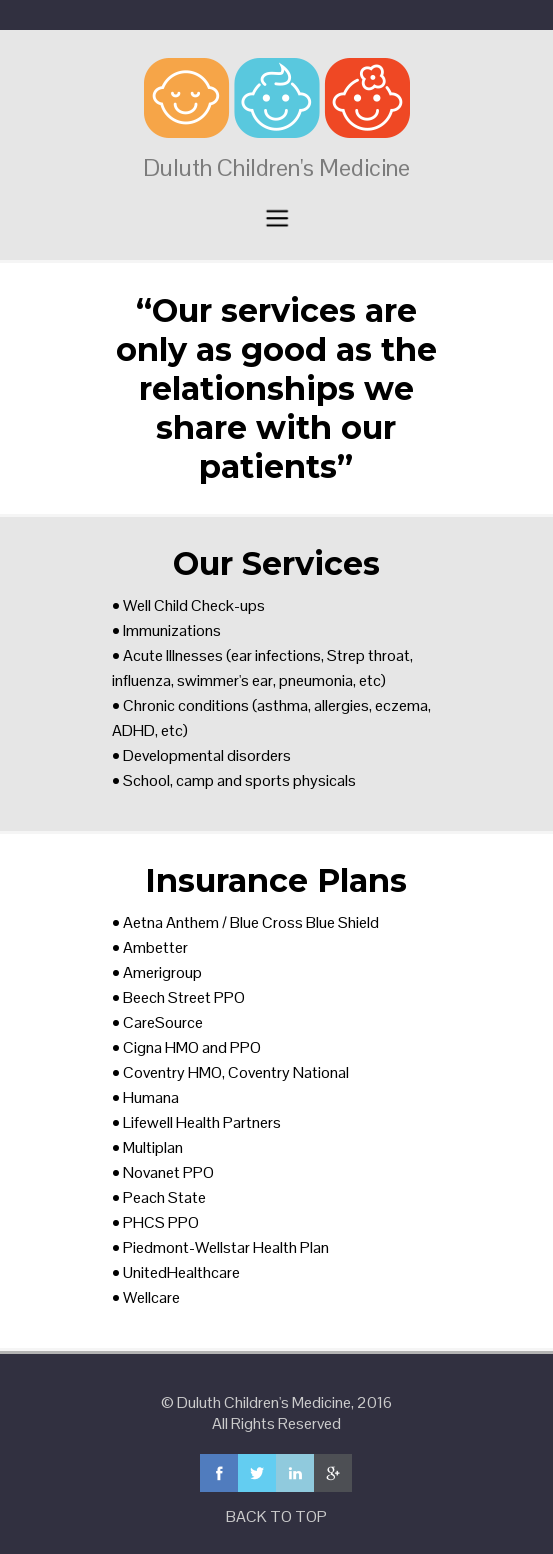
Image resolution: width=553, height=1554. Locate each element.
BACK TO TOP (276, 1516)
